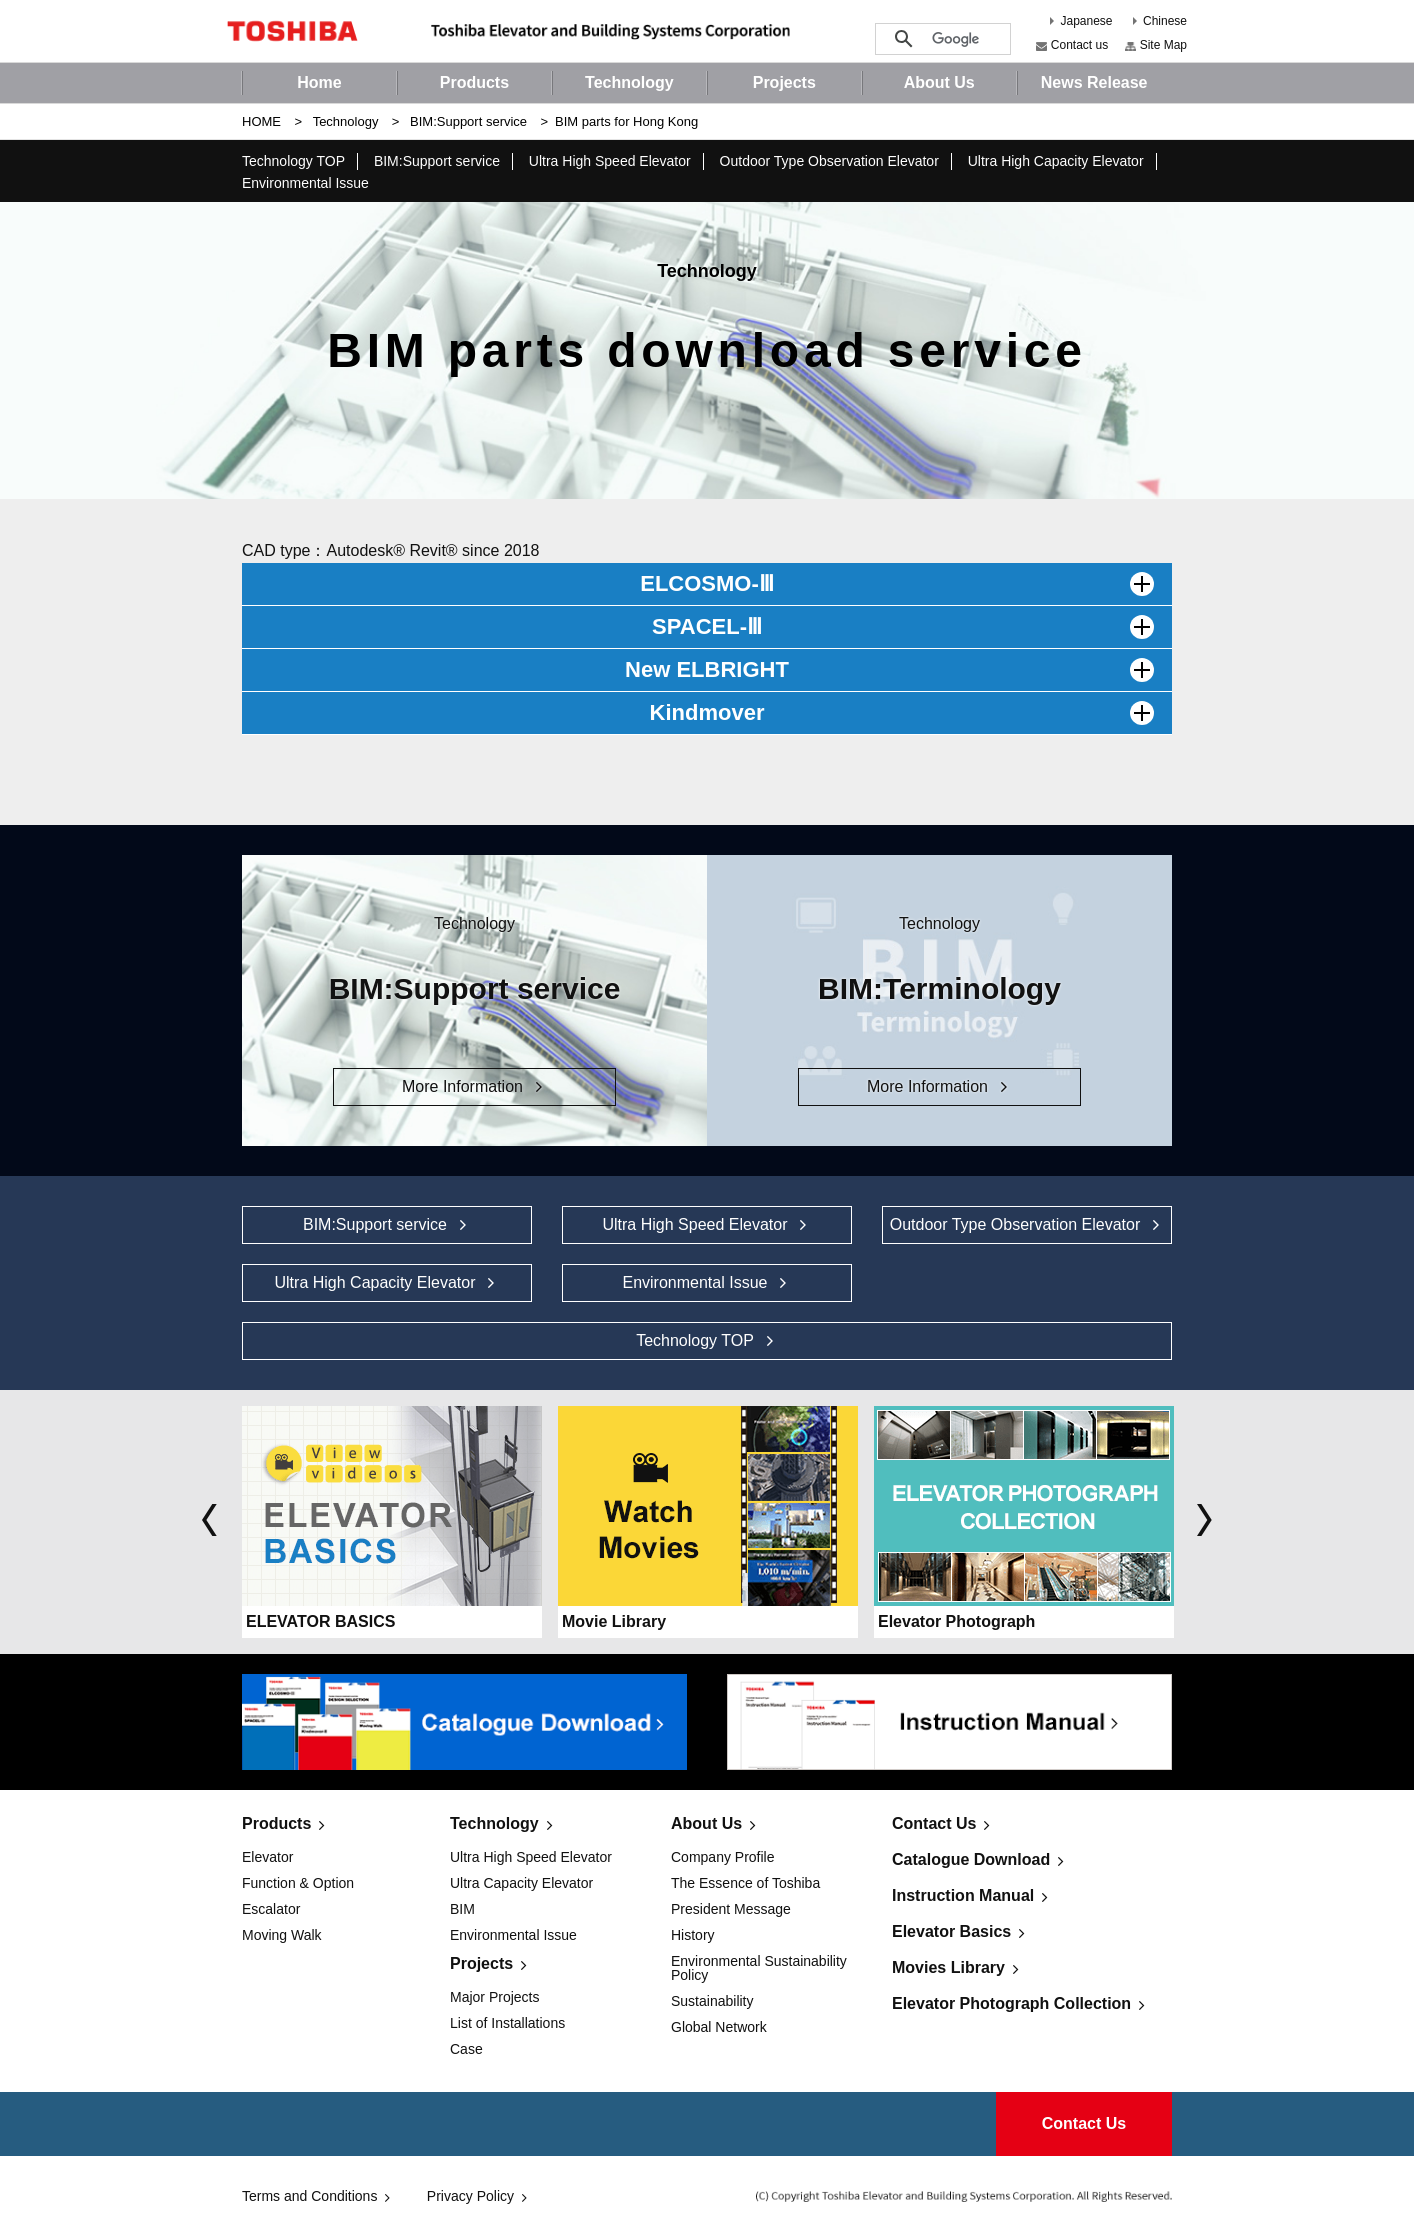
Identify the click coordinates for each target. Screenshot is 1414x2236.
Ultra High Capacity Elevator (1056, 161)
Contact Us (934, 1823)
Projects (481, 1963)
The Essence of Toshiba (745, 1883)
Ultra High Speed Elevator (610, 161)
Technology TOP (293, 161)
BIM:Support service (468, 121)
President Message (731, 1909)
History (693, 1935)
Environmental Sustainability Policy (759, 1968)
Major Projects (494, 1997)
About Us (706, 1823)
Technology (346, 121)
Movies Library (948, 1967)
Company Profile (723, 1857)
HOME (261, 121)
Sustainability (712, 2001)
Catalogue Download (971, 1859)
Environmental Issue (305, 183)
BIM (462, 1909)
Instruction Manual (963, 1895)
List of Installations (507, 2023)
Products (276, 1823)
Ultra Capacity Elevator (521, 1883)
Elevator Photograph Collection (1011, 2003)
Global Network (719, 2027)
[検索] (956, 40)
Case (466, 2049)
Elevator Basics (951, 1931)
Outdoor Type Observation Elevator (829, 161)
